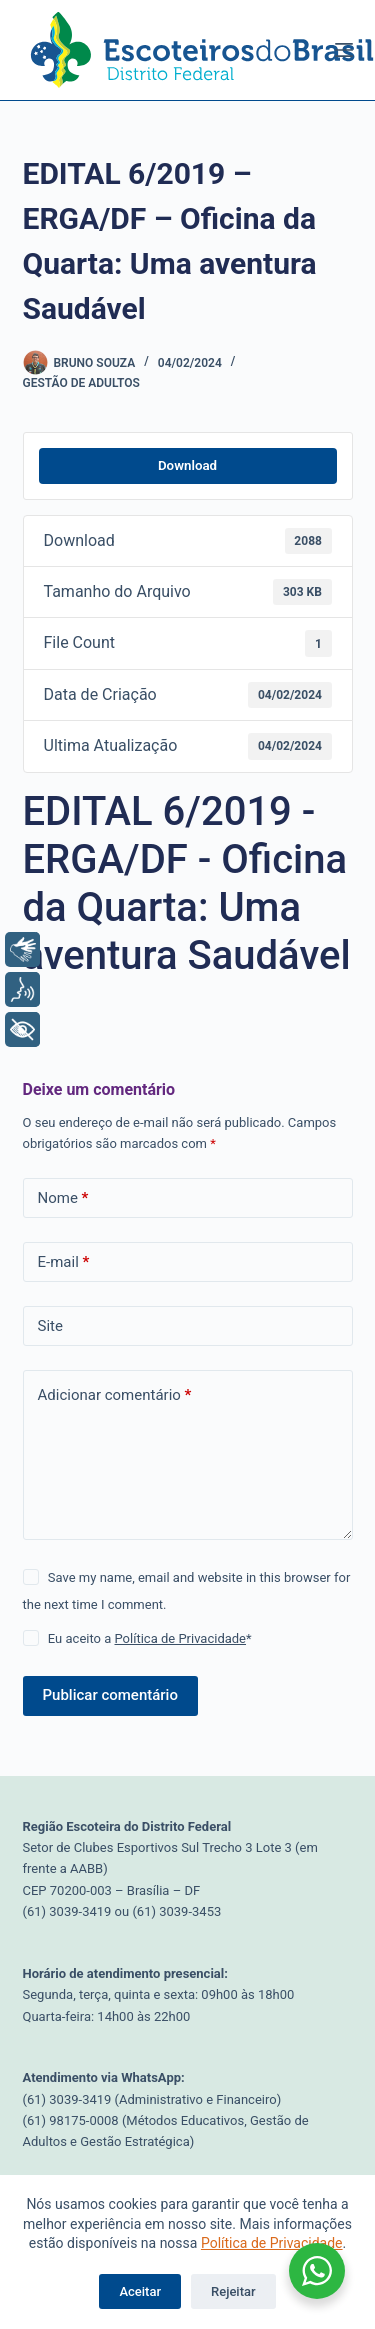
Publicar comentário (110, 1695)
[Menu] (344, 50)
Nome (63, 1198)
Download (187, 465)
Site (50, 1326)
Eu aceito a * (150, 1638)
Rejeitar (233, 2291)
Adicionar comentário (115, 1395)
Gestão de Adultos (81, 383)
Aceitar (140, 2291)
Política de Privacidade (272, 2243)
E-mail (64, 1262)
